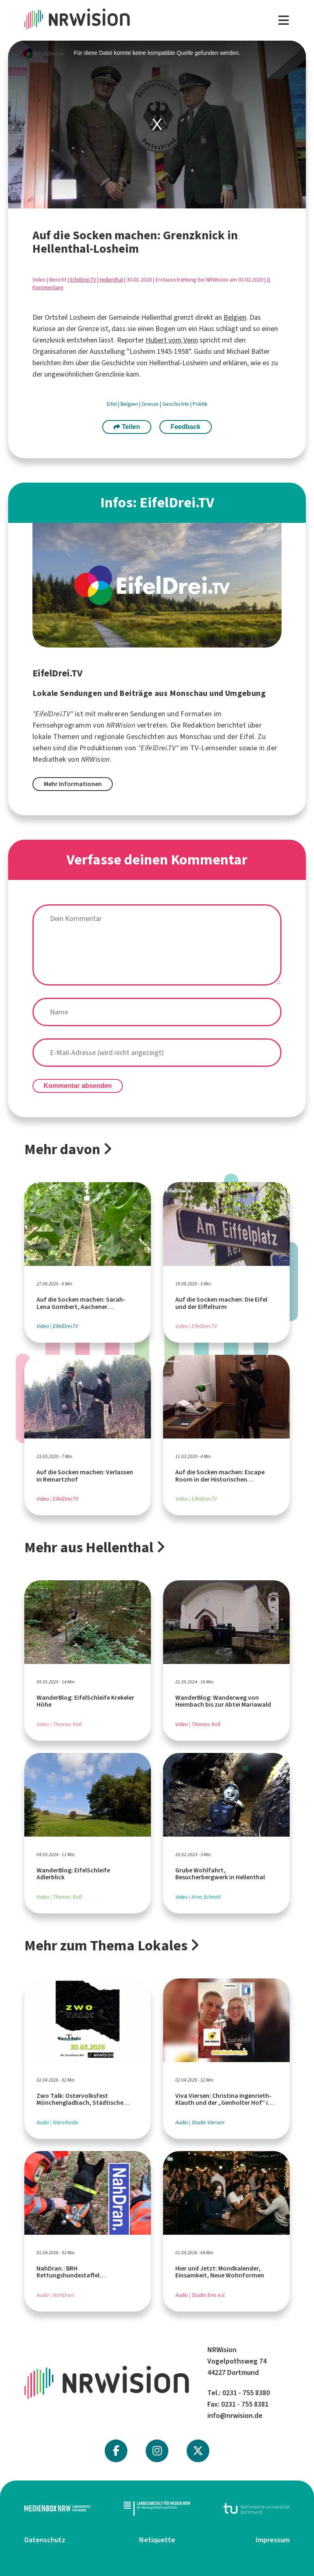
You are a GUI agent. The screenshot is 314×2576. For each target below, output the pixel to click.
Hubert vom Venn (172, 340)
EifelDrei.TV (83, 280)
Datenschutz (44, 2540)
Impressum (273, 2540)
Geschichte (176, 404)
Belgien (235, 317)
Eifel (112, 404)
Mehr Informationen (73, 784)
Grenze (151, 404)
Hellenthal (111, 280)
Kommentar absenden (78, 1085)
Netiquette (157, 2540)
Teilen (127, 426)
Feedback (185, 426)
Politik (200, 404)
